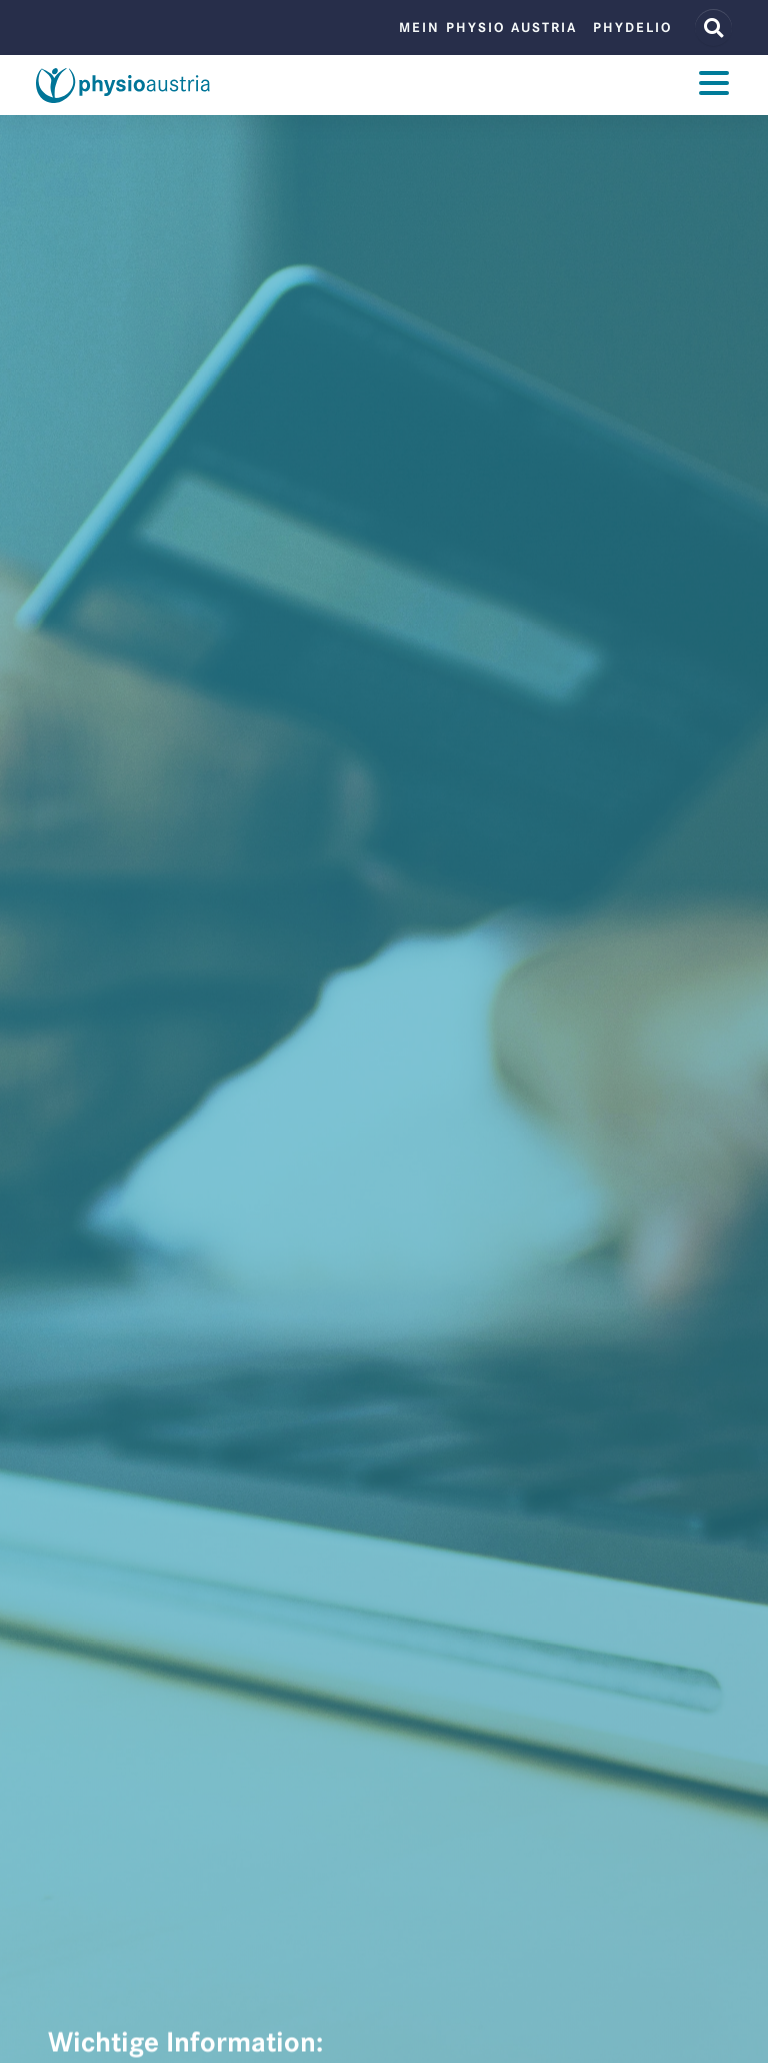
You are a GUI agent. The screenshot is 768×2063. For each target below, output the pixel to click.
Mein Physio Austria (488, 27)
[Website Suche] (713, 27)
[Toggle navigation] (714, 85)
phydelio (632, 27)
